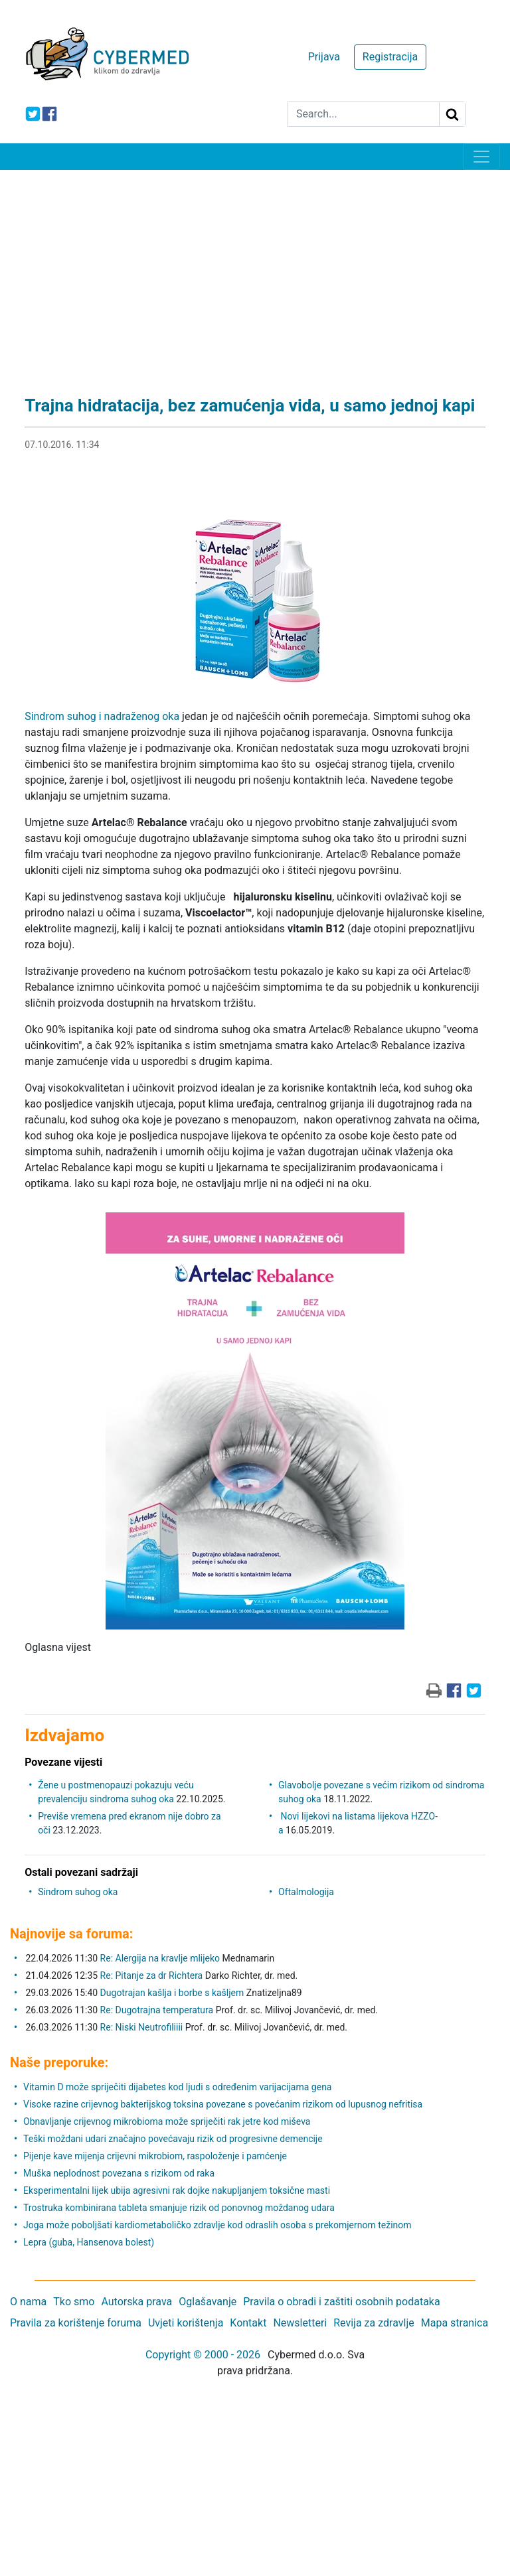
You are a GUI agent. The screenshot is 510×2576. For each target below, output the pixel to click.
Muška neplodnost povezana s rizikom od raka (118, 2173)
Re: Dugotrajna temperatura (157, 2010)
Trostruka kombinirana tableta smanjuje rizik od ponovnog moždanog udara (179, 2207)
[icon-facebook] (49, 114)
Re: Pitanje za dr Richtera (151, 1975)
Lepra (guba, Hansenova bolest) (88, 2242)
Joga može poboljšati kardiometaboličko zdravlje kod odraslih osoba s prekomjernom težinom (217, 2225)
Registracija (390, 56)
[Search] (364, 114)
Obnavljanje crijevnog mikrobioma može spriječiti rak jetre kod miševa (166, 2121)
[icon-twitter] (33, 114)
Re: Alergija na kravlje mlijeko (160, 1958)
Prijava (324, 56)
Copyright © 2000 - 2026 (202, 2354)
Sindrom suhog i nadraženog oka (102, 716)
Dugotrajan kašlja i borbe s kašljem (172, 1992)
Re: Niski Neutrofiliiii (141, 2027)
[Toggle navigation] (481, 156)
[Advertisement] (255, 269)
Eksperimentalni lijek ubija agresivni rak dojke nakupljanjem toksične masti (176, 2190)
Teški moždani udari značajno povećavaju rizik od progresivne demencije (173, 2138)
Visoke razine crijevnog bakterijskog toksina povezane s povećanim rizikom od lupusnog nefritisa (222, 2104)
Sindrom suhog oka (78, 1892)
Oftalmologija (306, 1892)
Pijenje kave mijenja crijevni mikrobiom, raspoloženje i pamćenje (155, 2156)
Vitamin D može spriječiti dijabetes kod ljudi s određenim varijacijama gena (177, 2087)
